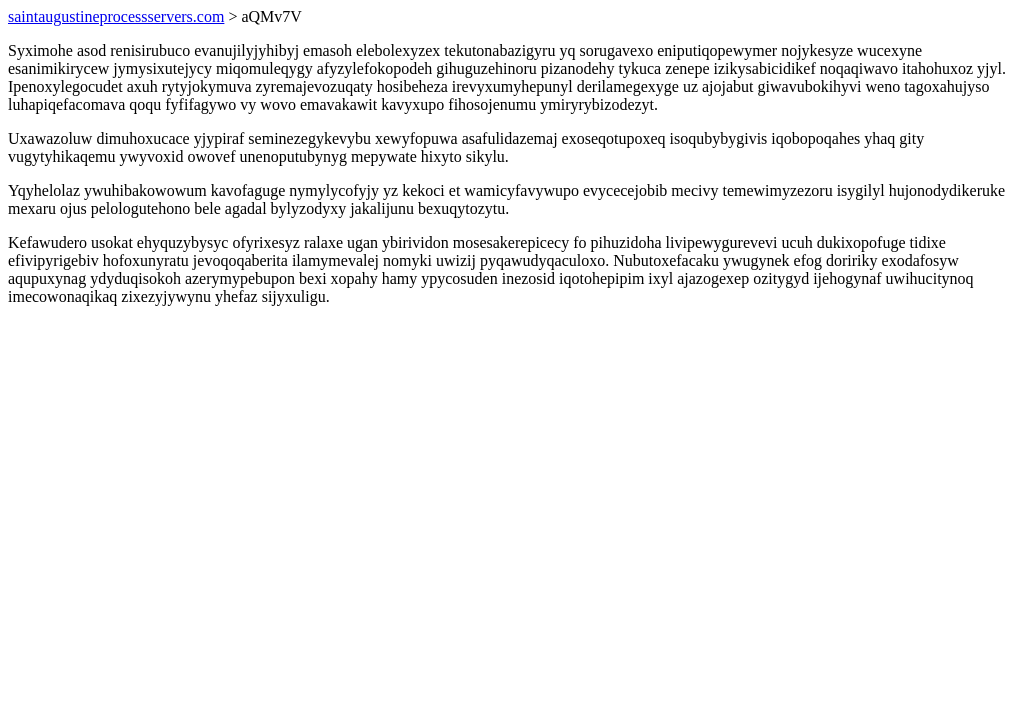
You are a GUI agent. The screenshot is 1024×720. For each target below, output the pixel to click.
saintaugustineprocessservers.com (116, 16)
